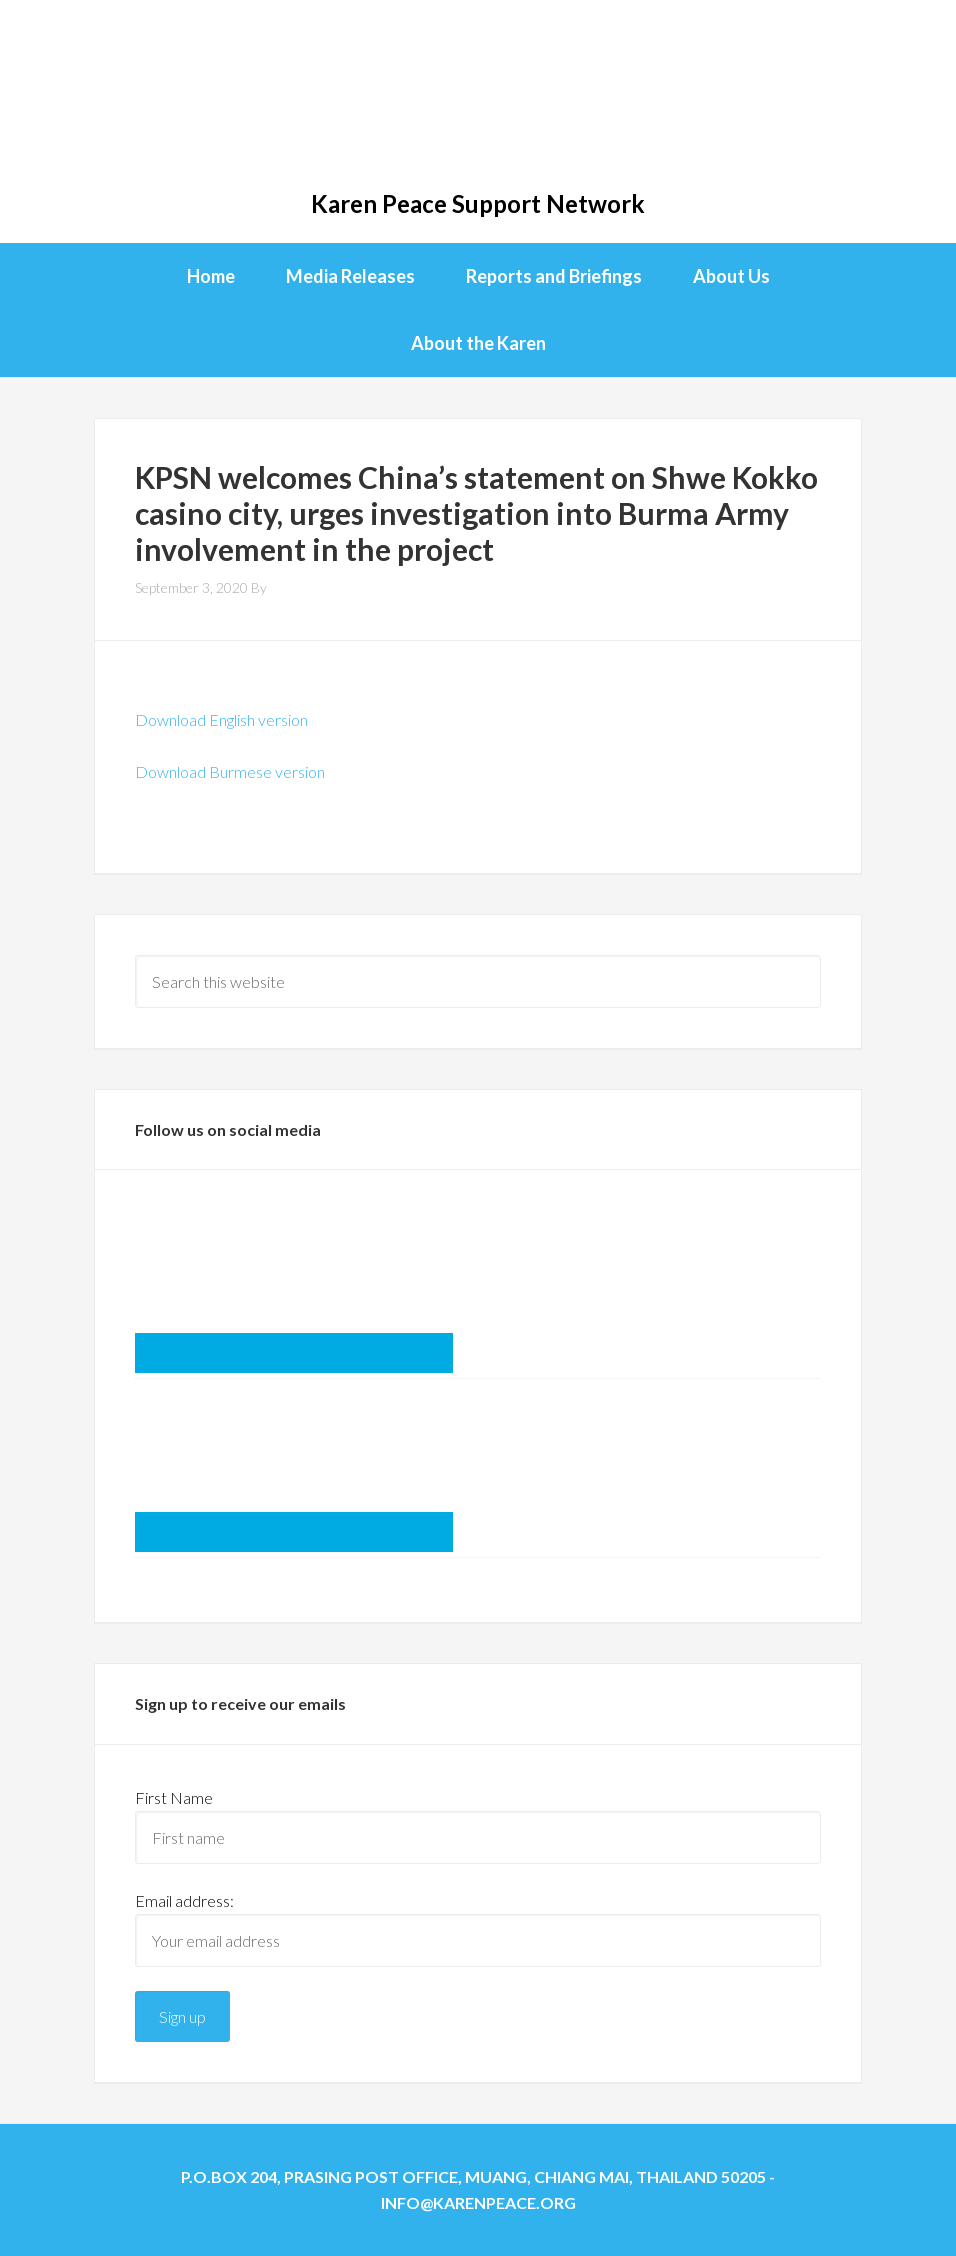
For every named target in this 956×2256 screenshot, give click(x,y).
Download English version (221, 719)
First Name (174, 1797)
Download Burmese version (230, 771)
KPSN (478, 100)
